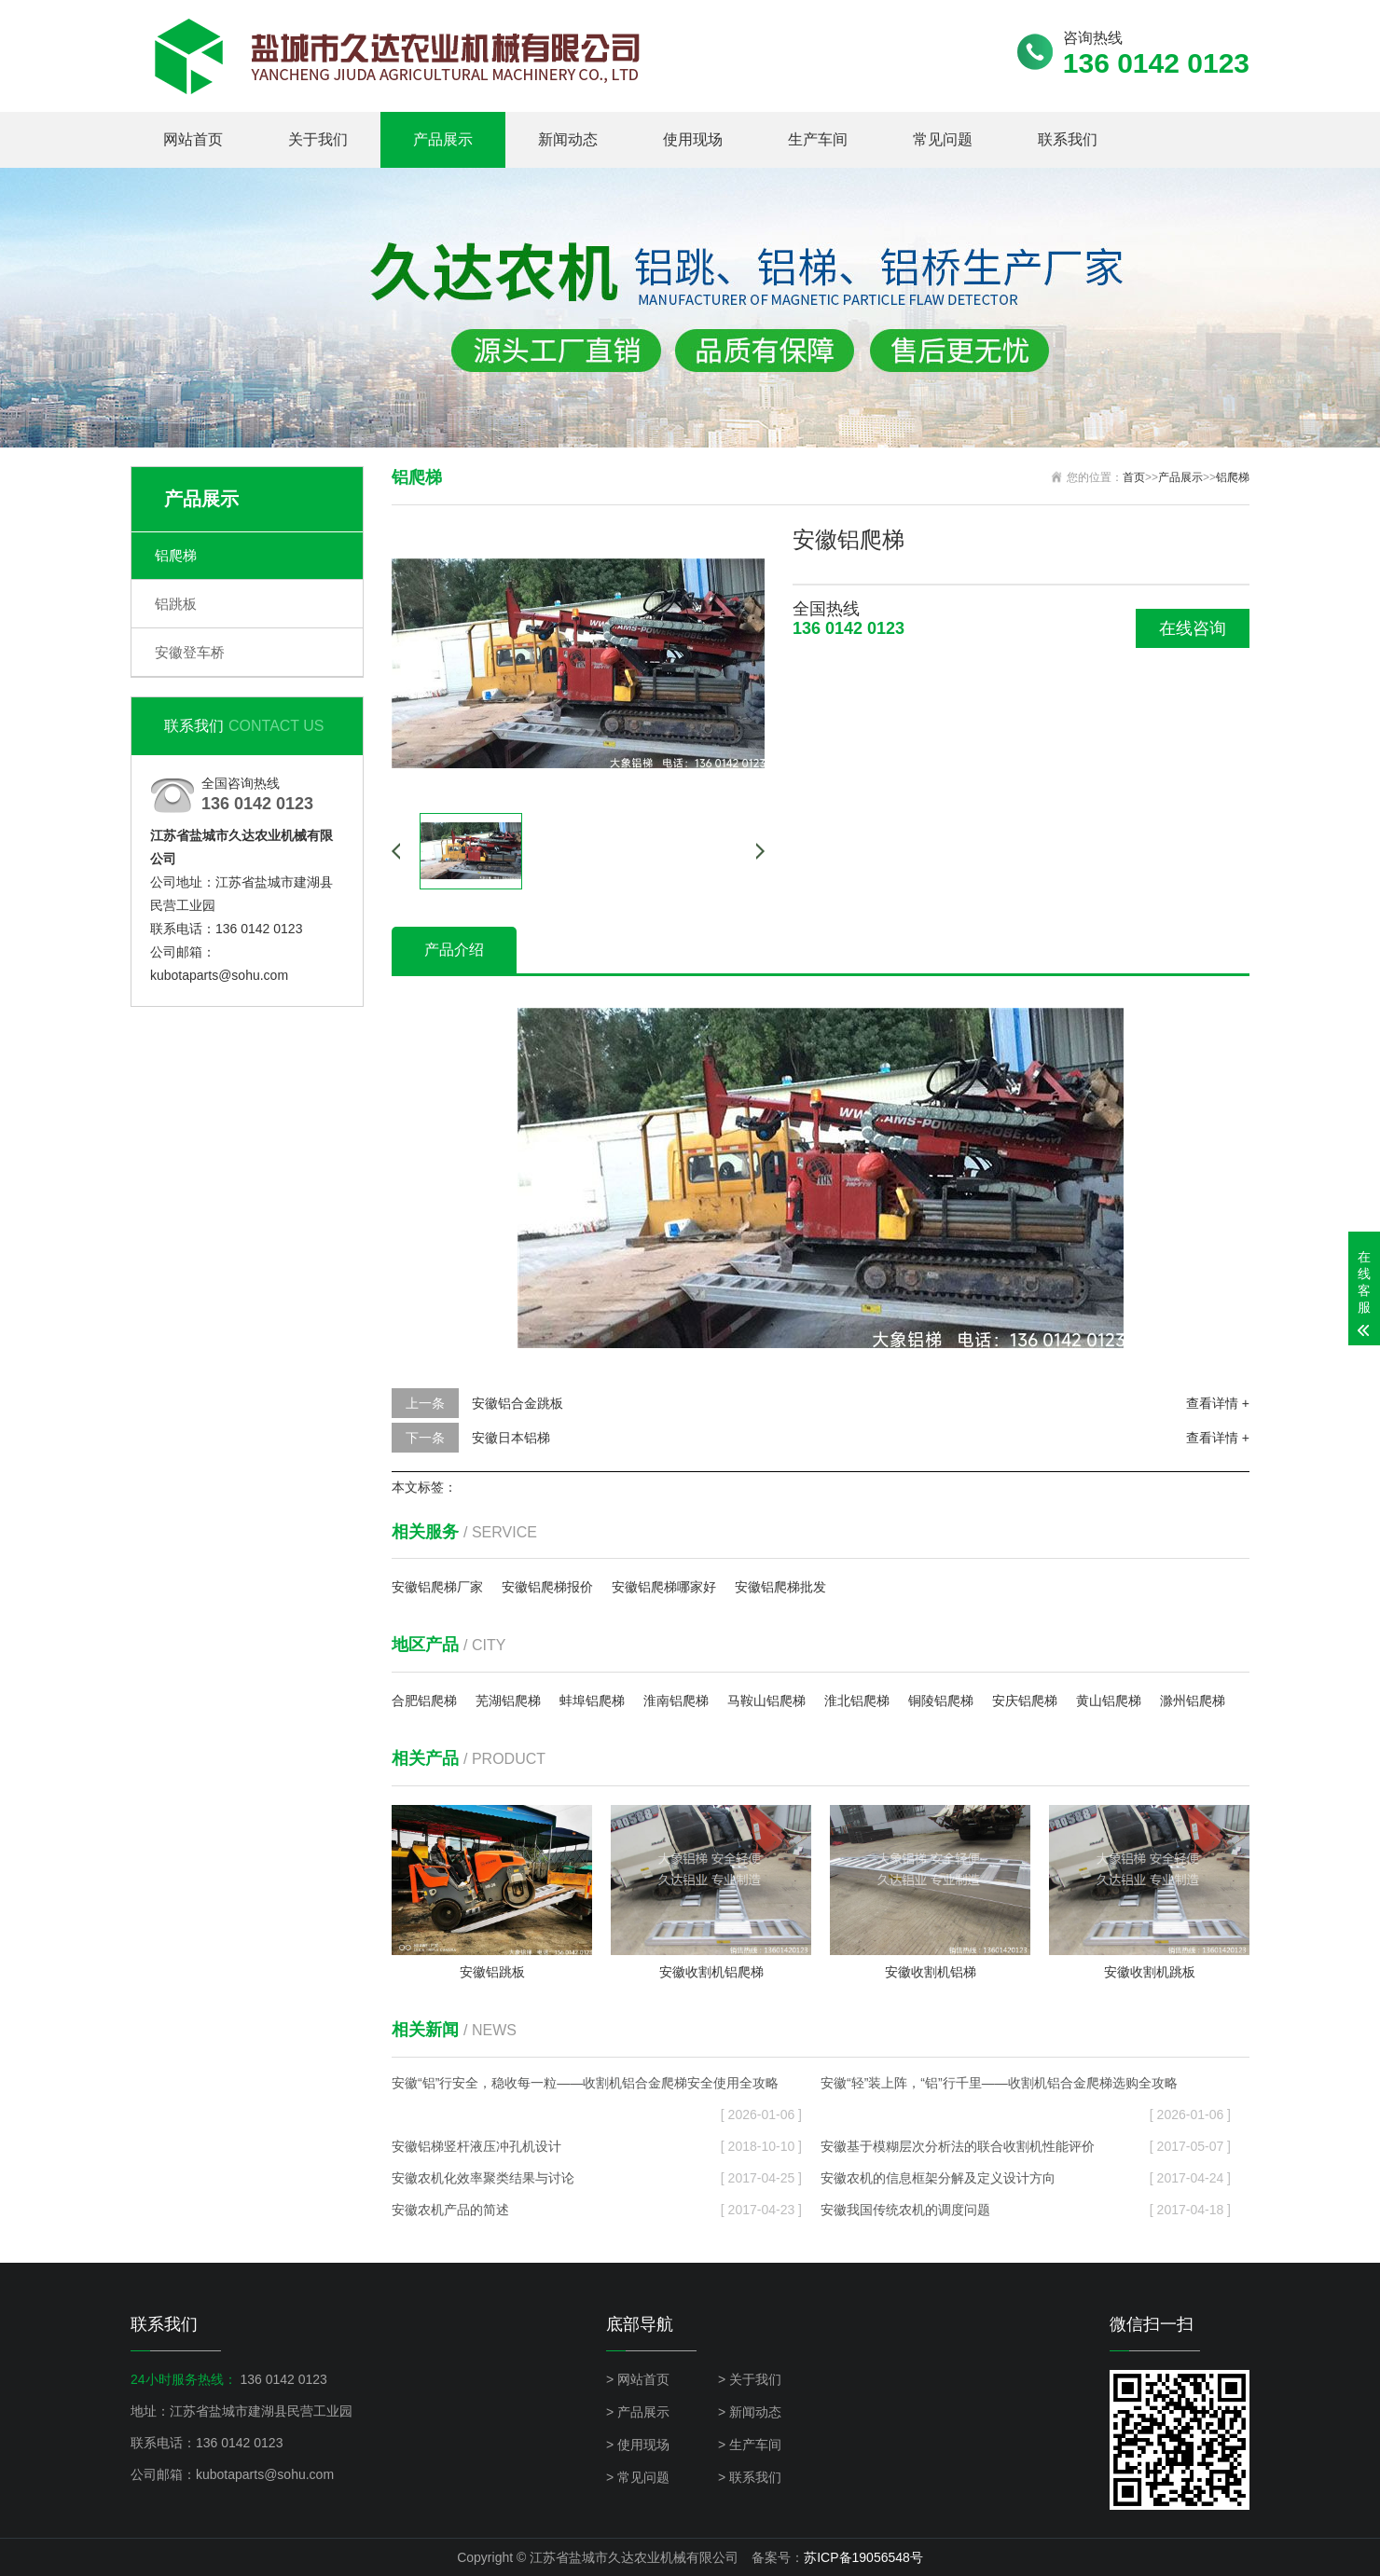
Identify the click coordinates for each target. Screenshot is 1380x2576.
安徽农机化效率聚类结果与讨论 (597, 2178)
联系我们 (1067, 139)
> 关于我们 (749, 2379)
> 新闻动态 (749, 2411)
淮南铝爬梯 (676, 1700)
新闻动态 (568, 139)
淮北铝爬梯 (857, 1700)
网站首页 (193, 139)
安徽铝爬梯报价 (547, 1586)
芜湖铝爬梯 (508, 1700)
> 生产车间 (749, 2444)
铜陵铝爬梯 (940, 1700)
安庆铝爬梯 (1024, 1700)
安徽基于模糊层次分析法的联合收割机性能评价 (1026, 2146)
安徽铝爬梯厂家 (437, 1586)
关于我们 (318, 139)
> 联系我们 (749, 2477)
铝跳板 (176, 604)
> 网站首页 (637, 2379)
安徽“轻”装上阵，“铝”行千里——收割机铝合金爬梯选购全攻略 (1026, 2087)
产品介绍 (454, 949)
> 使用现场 (637, 2444)
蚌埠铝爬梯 (592, 1700)
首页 (1134, 477)
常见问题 (943, 139)
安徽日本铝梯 (511, 1437)
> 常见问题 (637, 2477)
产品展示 (443, 139)
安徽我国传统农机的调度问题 (1026, 2209)
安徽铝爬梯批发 (780, 1586)
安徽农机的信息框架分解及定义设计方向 (1026, 2178)
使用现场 (693, 139)
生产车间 (818, 139)
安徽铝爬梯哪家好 (664, 1586)
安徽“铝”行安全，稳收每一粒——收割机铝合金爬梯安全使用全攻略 (597, 2087)
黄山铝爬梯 (1108, 1700)
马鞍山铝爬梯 (766, 1700)
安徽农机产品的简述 (597, 2209)
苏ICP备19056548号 (863, 2557)
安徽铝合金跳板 (517, 1403)
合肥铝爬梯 (424, 1700)
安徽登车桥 (190, 652)
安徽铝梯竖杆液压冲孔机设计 (597, 2146)
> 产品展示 (637, 2411)
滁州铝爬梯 (1192, 1700)
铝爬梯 (176, 555)
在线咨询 (1192, 628)
